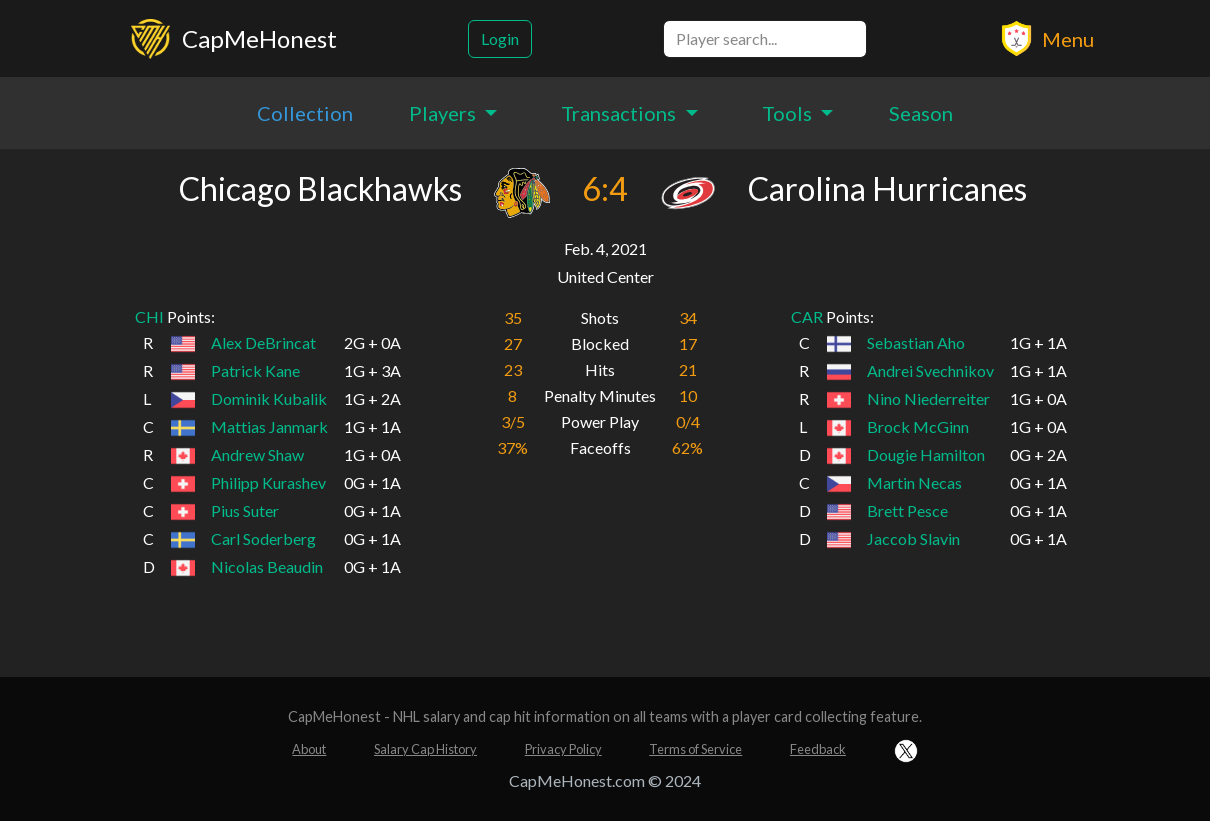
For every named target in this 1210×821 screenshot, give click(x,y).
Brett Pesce (907, 510)
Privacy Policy (563, 749)
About (309, 749)
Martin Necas (914, 482)
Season (921, 113)
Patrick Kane (255, 370)
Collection (305, 113)
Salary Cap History (425, 749)
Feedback (818, 749)
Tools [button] (789, 113)
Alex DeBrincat (263, 342)
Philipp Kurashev (268, 482)
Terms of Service (695, 749)
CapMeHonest (259, 38)
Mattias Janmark (269, 426)
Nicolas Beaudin (267, 566)
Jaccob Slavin (913, 538)
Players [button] (444, 113)
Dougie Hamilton (926, 454)
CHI (149, 316)
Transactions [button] (620, 113)
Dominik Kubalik (269, 398)
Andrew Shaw (257, 454)
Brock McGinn (918, 426)
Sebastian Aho (916, 342)
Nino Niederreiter (928, 398)
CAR (807, 316)
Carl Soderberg (263, 538)
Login (500, 38)
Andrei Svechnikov (930, 370)
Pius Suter (245, 510)
